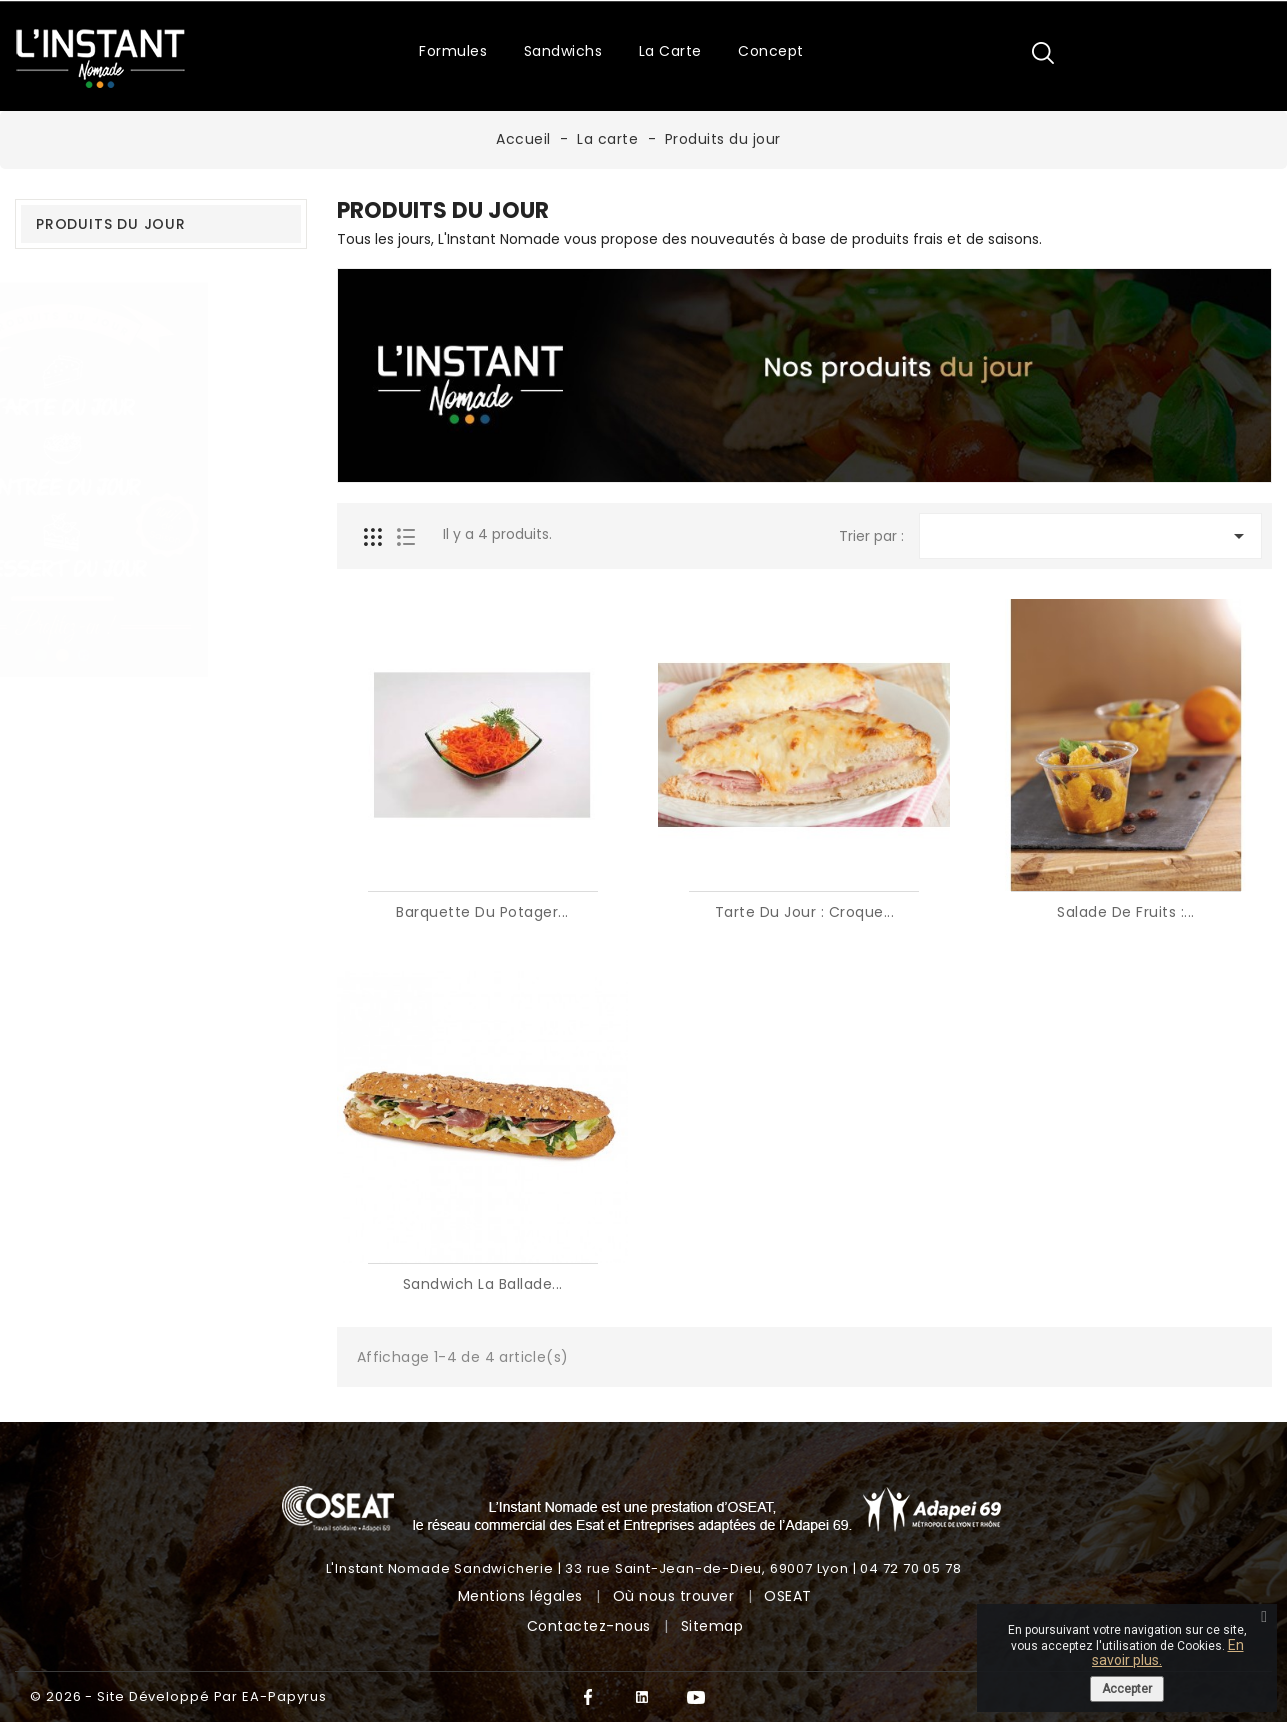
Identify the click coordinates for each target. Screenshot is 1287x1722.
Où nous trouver (676, 1596)
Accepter (1127, 1689)
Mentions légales (523, 1596)
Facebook (589, 1697)
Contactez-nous (591, 1626)
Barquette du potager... (482, 912)
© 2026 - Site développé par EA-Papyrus (178, 1696)
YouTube (697, 1697)
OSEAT (788, 1596)
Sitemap (712, 1626)
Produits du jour (111, 224)
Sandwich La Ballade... (483, 1284)
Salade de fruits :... (1126, 912)
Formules (453, 51)
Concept (771, 51)
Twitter (643, 1697)
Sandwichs (563, 51)
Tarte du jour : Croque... (805, 912)
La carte (670, 51)
